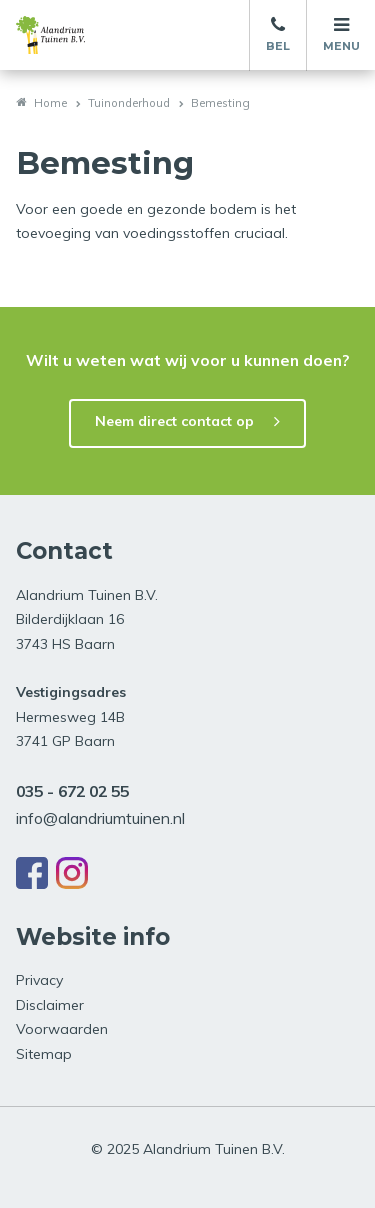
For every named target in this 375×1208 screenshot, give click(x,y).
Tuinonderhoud (129, 103)
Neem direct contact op (174, 421)
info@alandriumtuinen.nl (100, 818)
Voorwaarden (62, 1029)
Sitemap (44, 1054)
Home (50, 103)
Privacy (39, 980)
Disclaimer (50, 1005)
